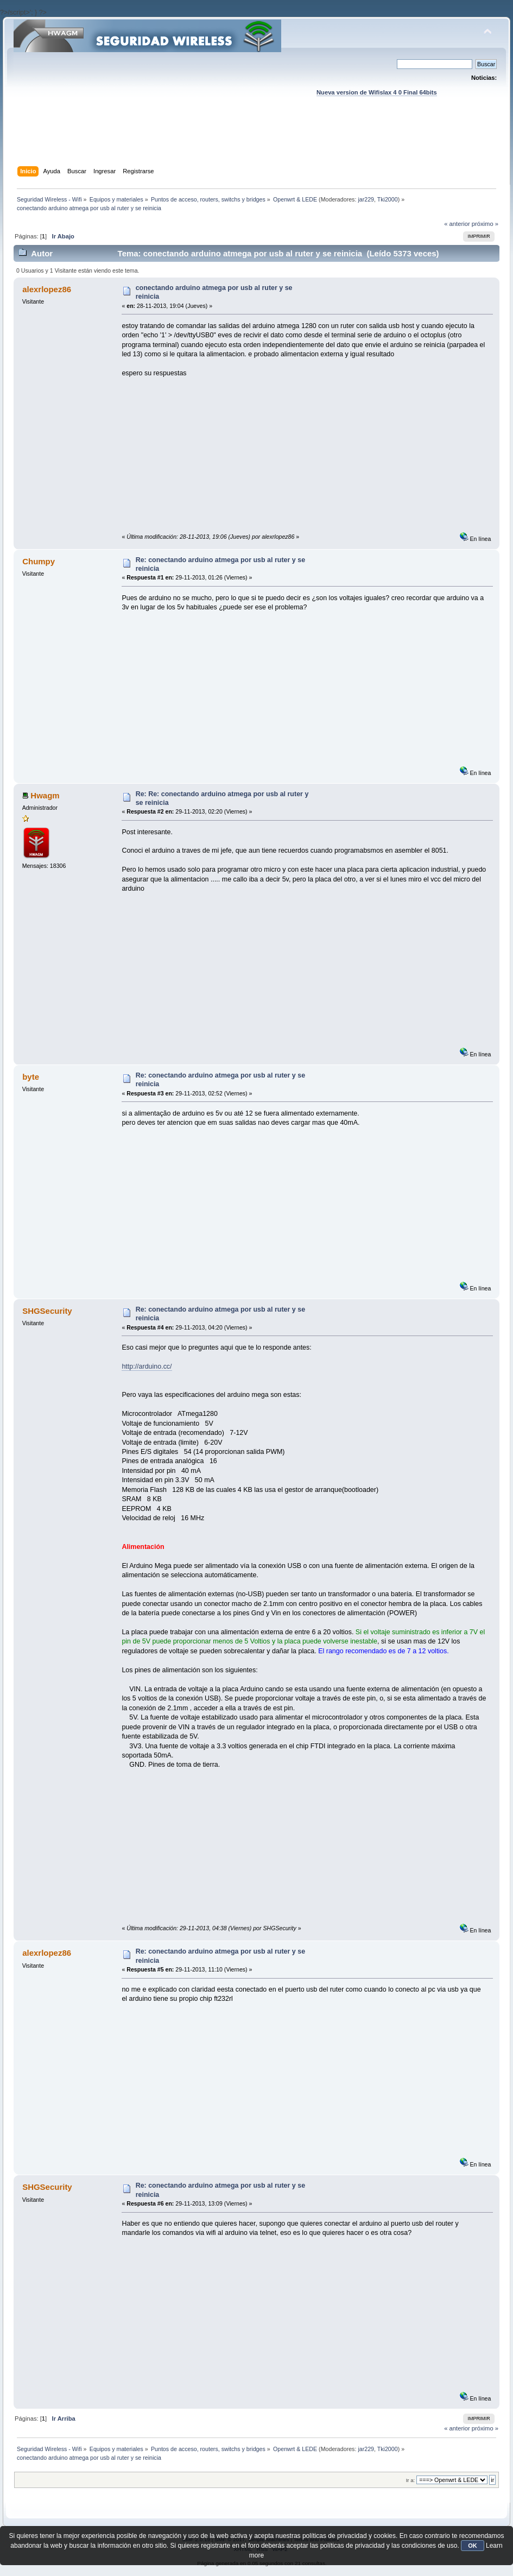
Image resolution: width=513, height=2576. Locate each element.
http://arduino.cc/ (147, 1366)
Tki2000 (387, 199)
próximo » (485, 224)
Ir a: (410, 2480)
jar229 (366, 199)
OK (472, 2545)
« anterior (457, 224)
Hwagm (44, 795)
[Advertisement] (256, 141)
